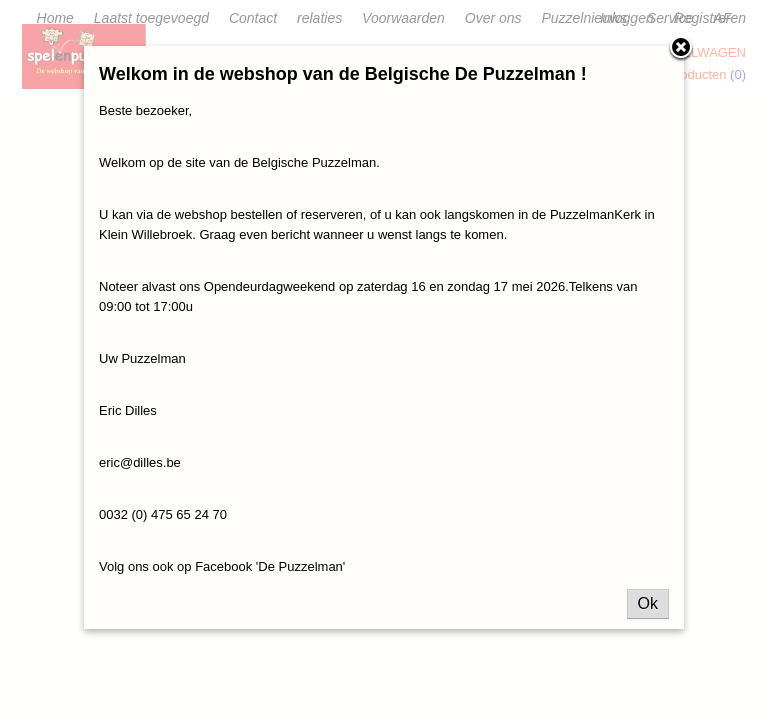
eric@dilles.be (140, 462)
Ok (648, 603)
